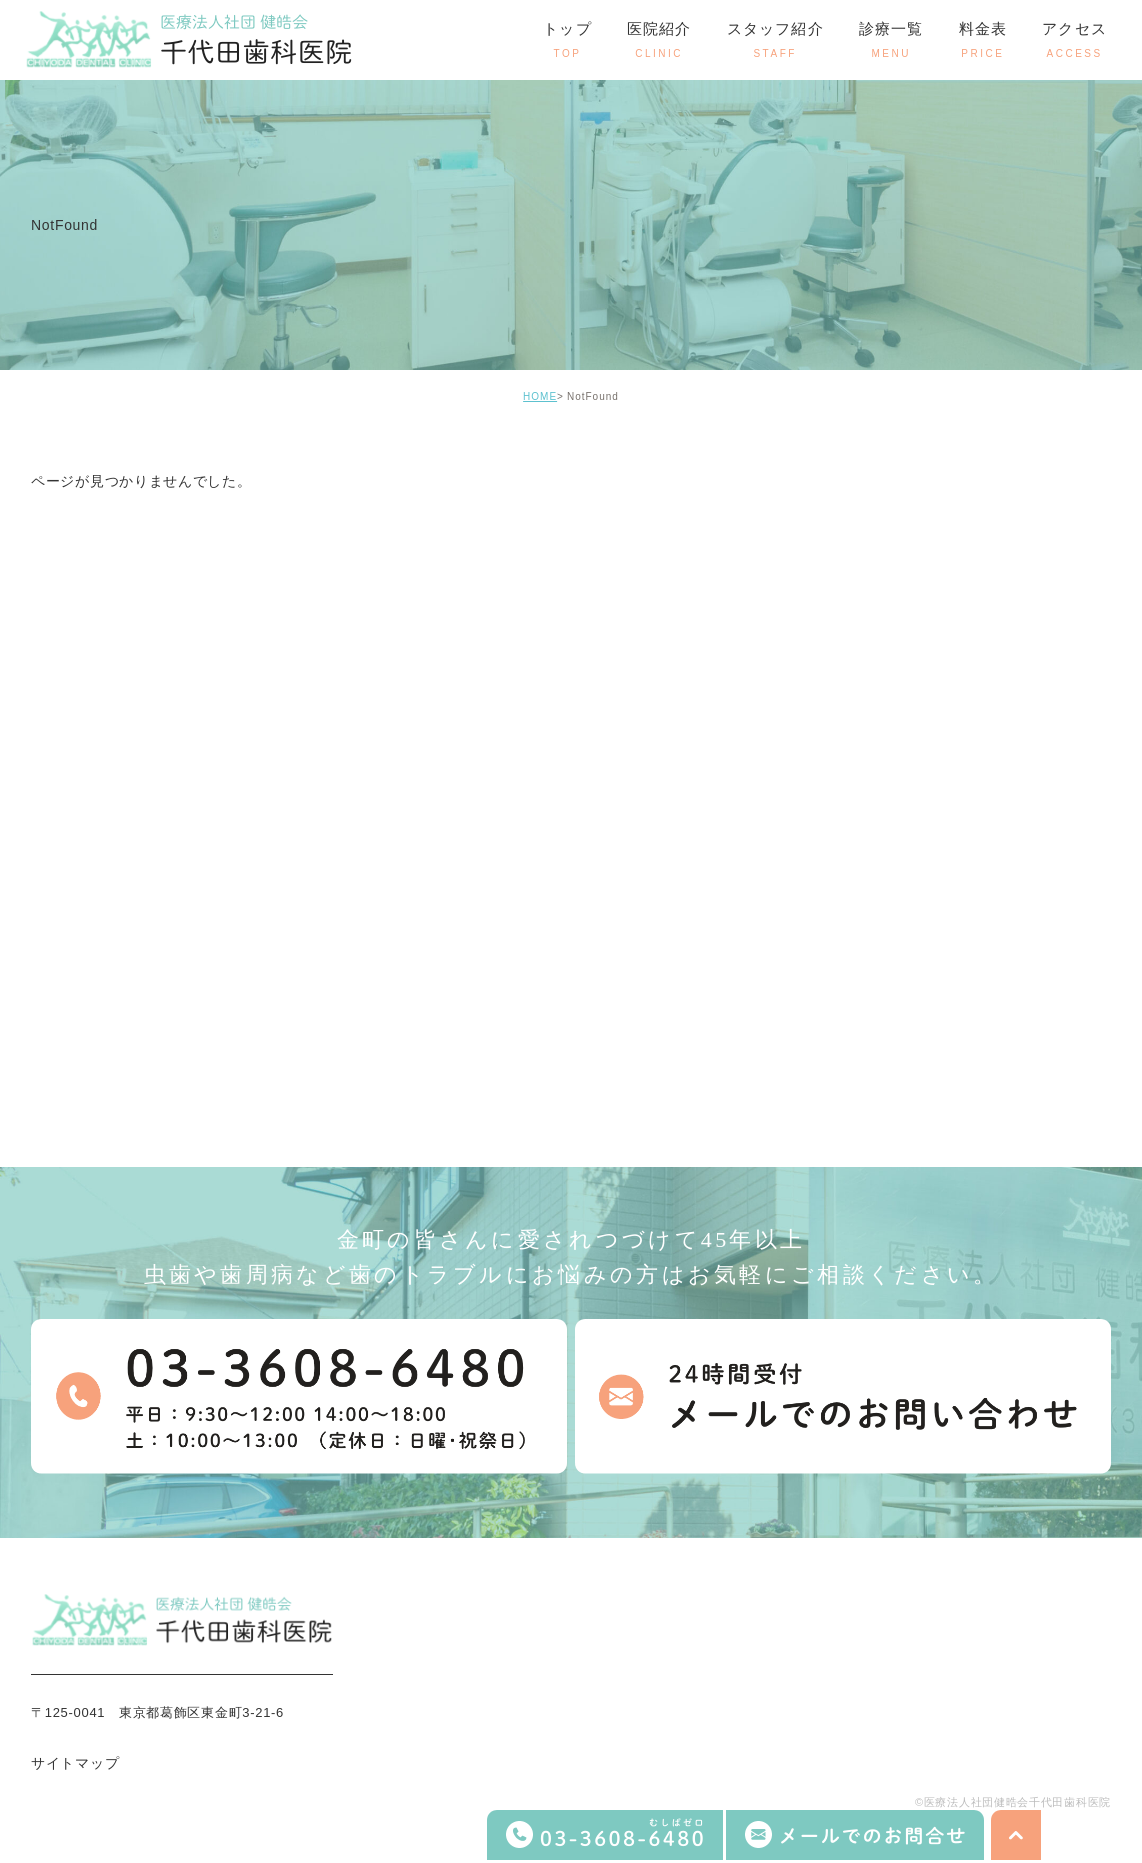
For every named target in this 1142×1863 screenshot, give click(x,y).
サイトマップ (75, 1763)
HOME (540, 396)
